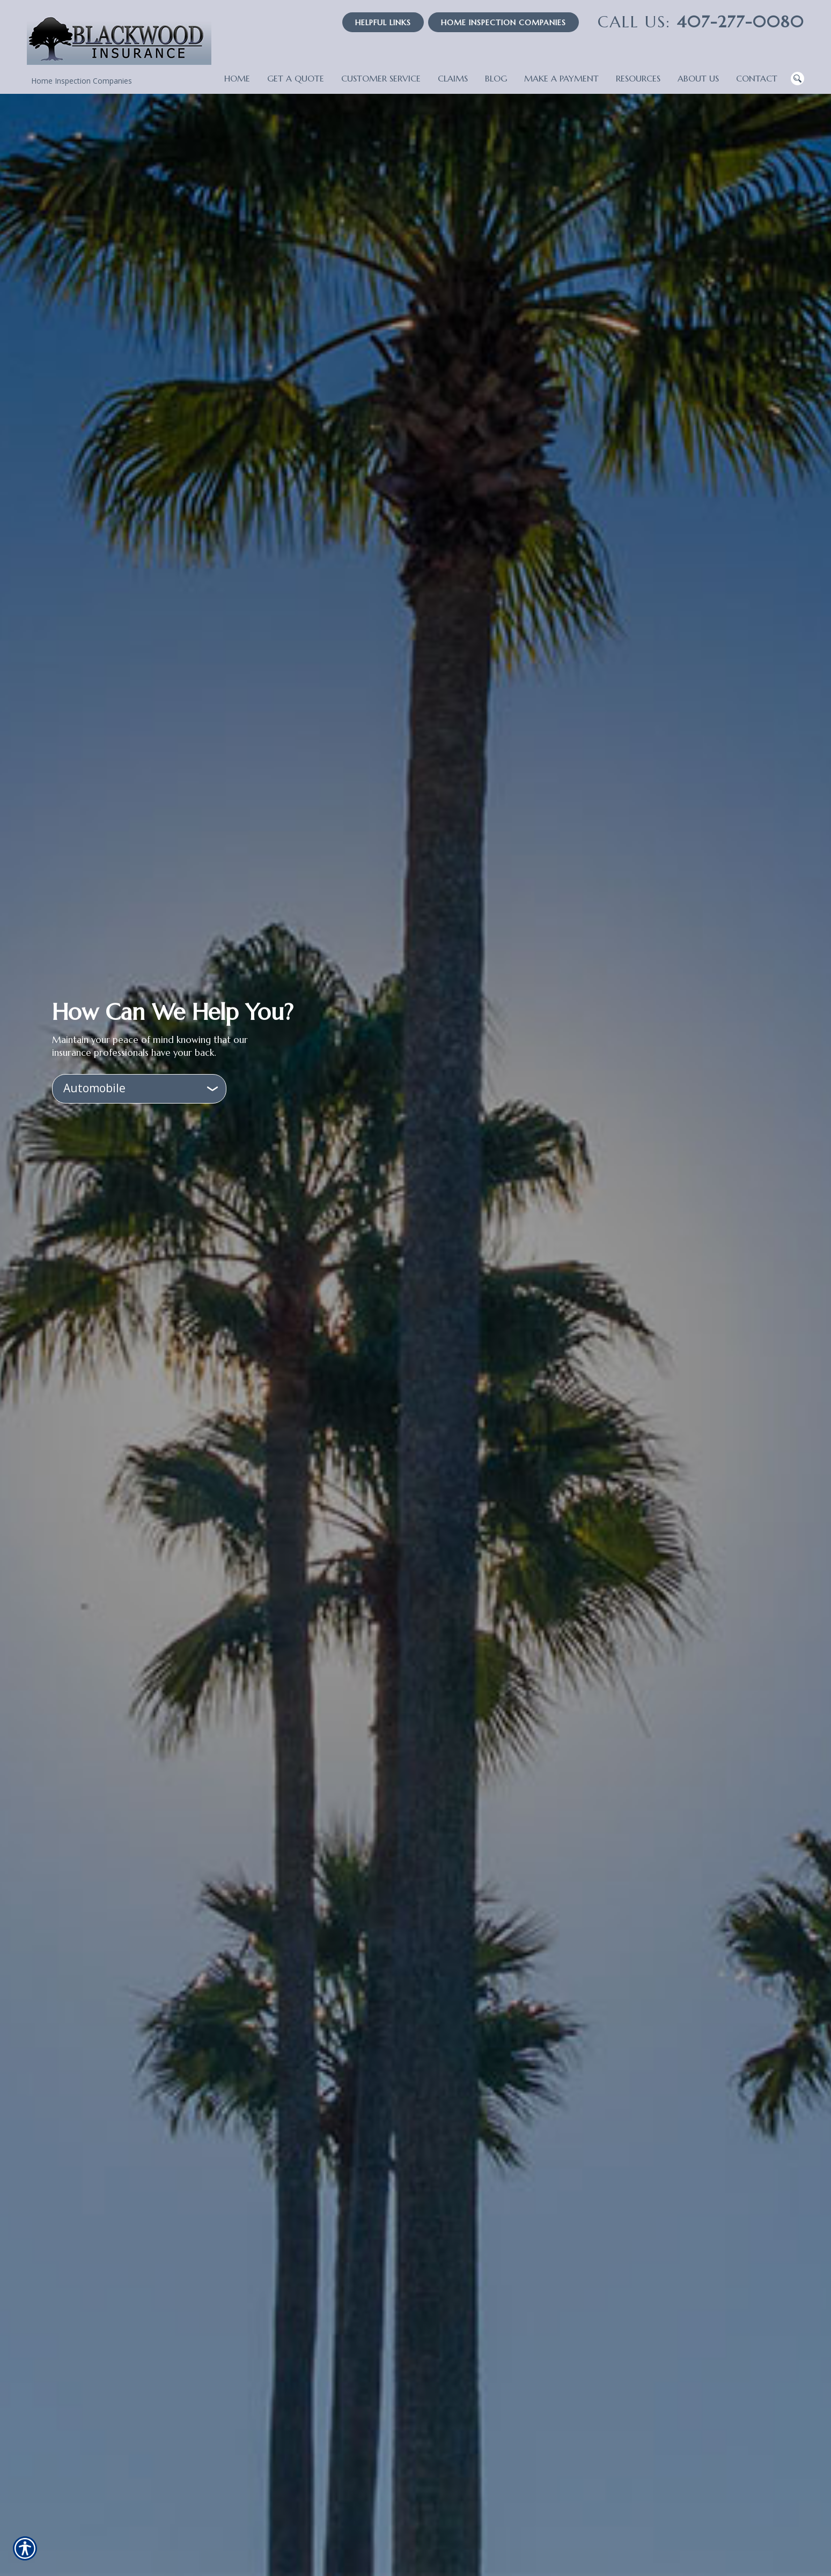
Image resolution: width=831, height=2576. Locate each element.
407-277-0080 (701, 22)
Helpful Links (383, 22)
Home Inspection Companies (503, 22)
